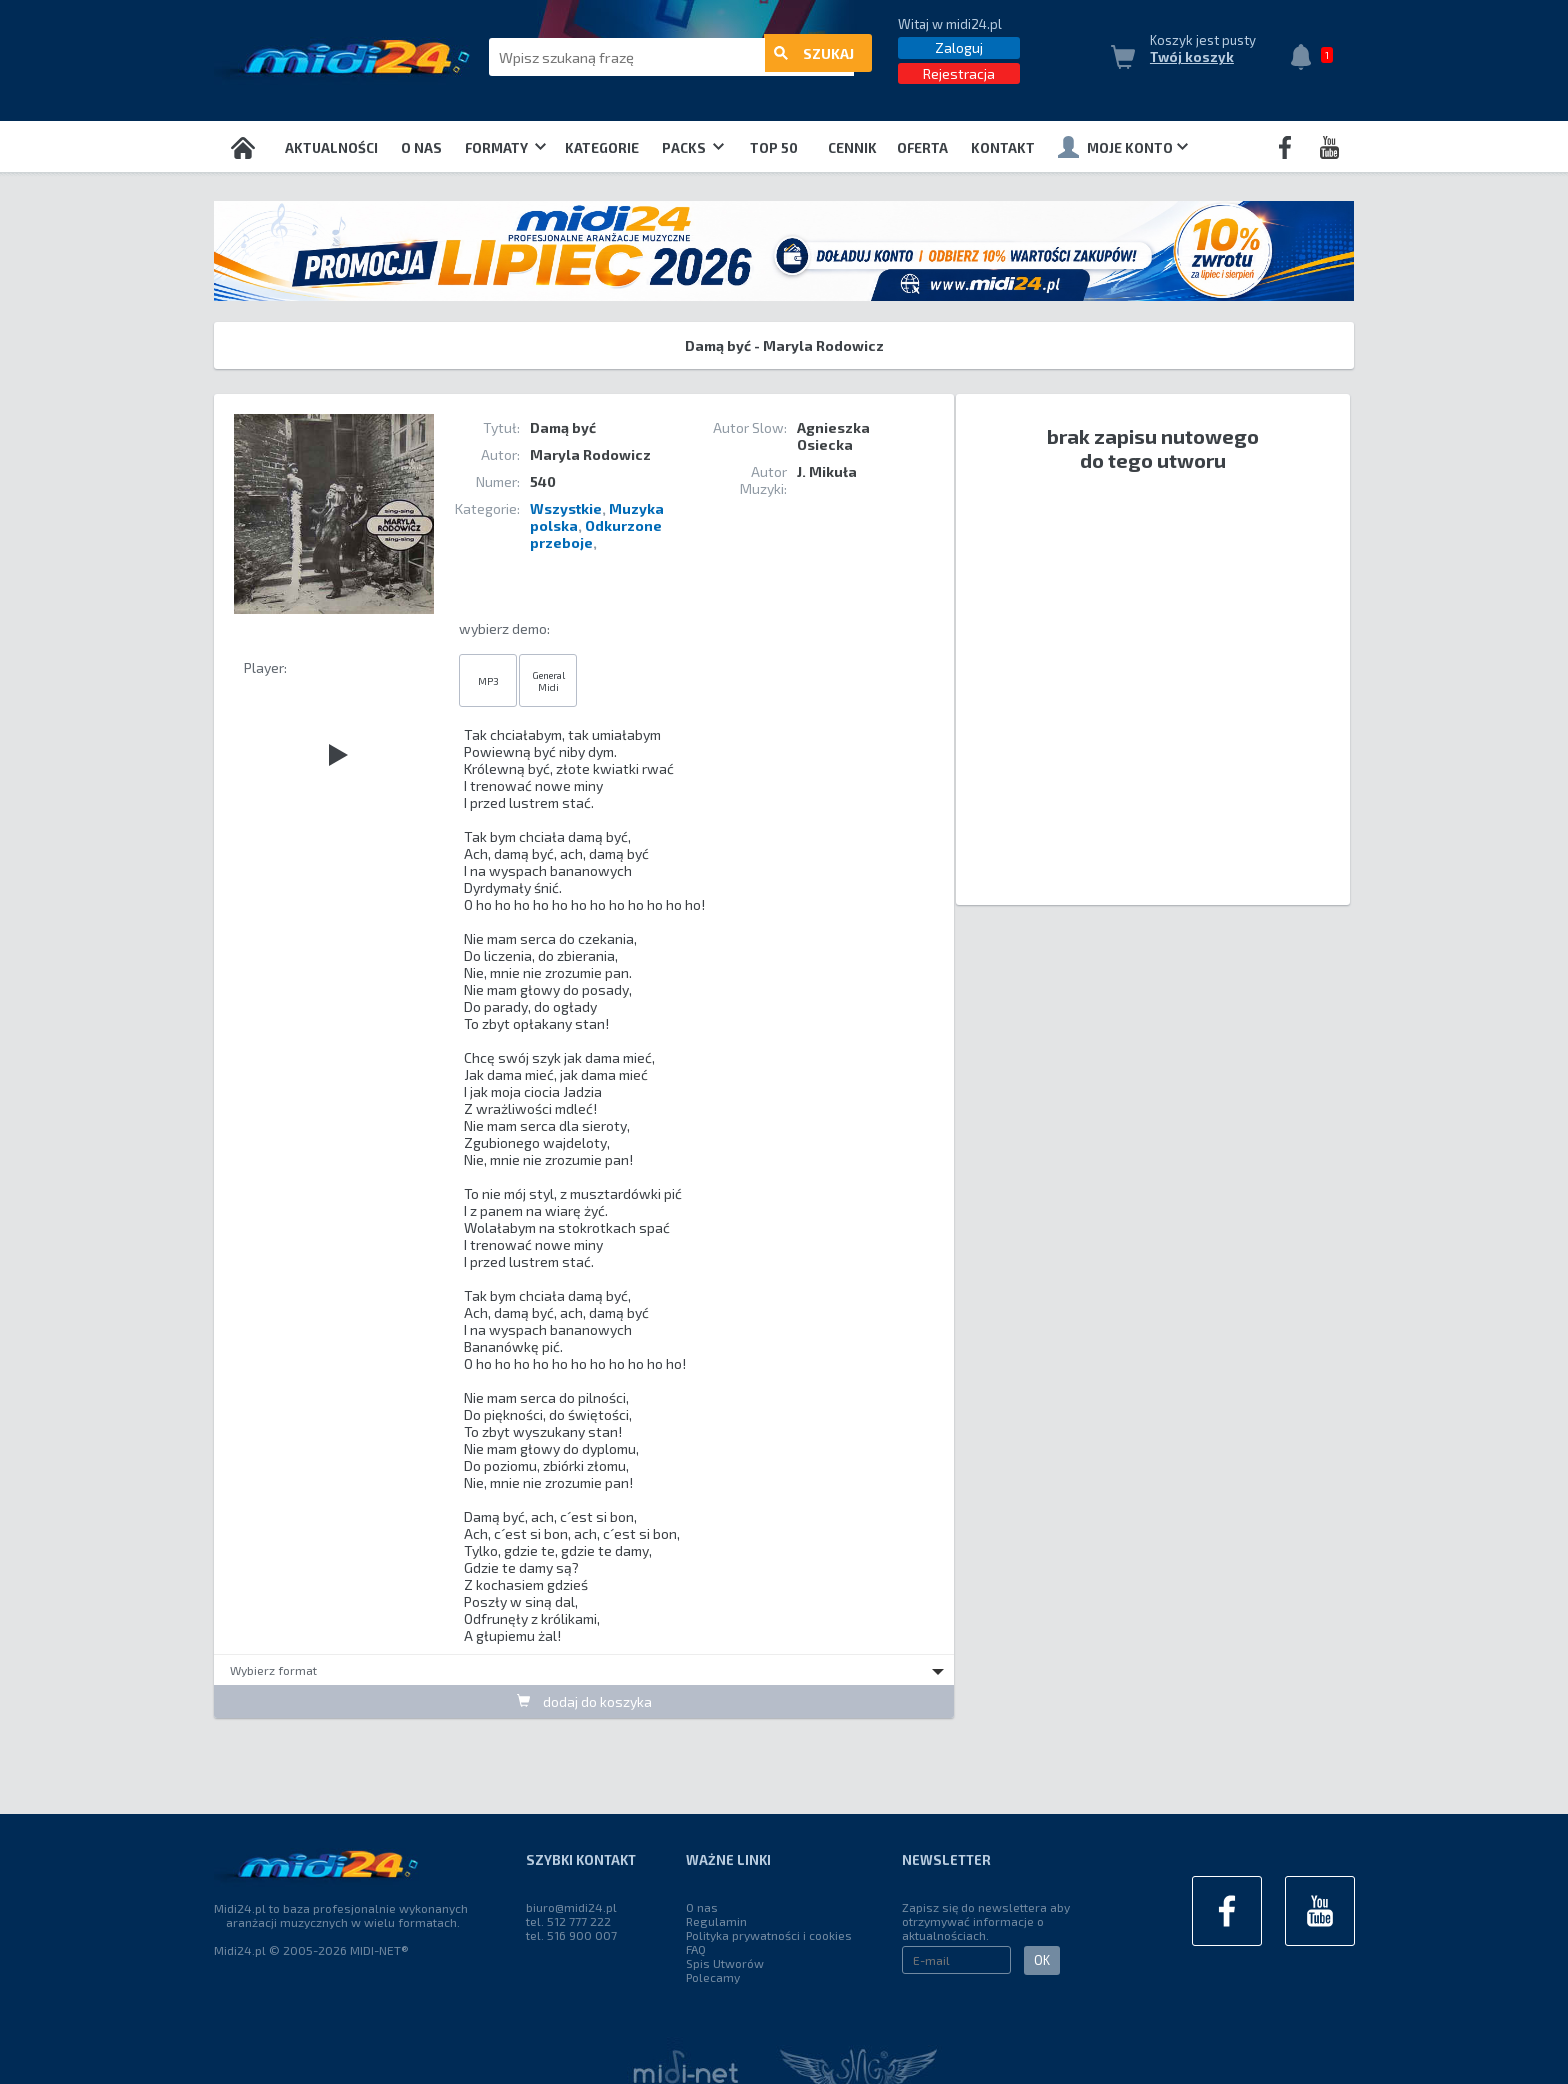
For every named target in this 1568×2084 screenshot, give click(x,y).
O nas (421, 148)
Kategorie (602, 148)
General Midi (548, 680)
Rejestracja (959, 73)
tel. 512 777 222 (568, 1921)
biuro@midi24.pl (571, 1907)
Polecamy (713, 1977)
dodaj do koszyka (584, 1701)
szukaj (814, 57)
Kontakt (1003, 148)
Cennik (852, 148)
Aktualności (331, 148)
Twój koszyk (1192, 57)
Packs (693, 148)
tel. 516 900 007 (571, 1935)
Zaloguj (959, 47)
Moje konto (1123, 147)
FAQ (696, 1949)
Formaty (505, 148)
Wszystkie (566, 508)
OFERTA (922, 148)
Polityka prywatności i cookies (769, 1935)
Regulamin (716, 1921)
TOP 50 (774, 148)
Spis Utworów (725, 1963)
